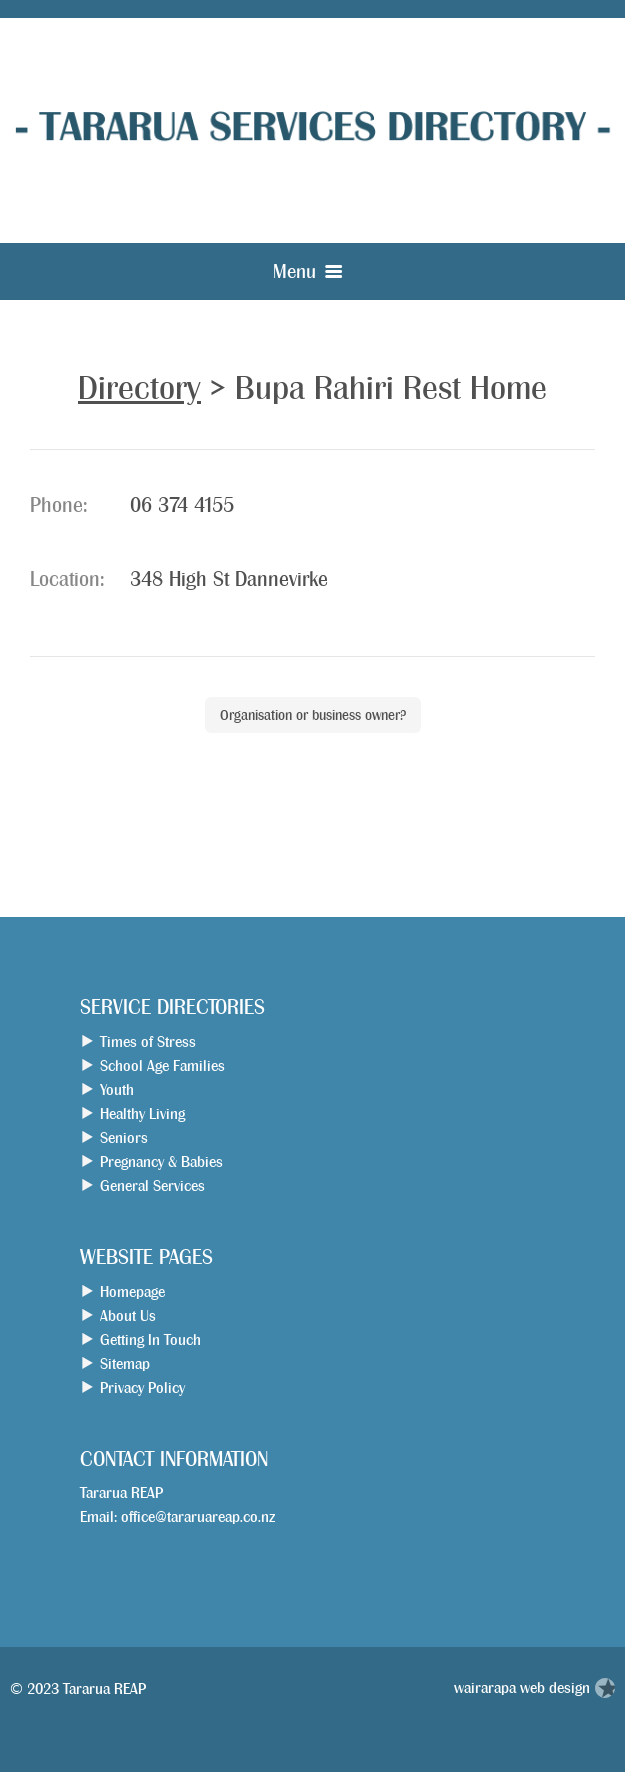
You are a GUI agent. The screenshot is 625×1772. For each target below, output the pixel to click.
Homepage (132, 1291)
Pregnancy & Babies (161, 1161)
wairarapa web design (522, 1687)
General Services (152, 1185)
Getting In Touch (150, 1339)
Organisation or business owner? (313, 715)
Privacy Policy (142, 1387)
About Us (128, 1315)
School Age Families (162, 1065)
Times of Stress (148, 1041)
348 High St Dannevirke (229, 579)
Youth (117, 1089)
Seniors (124, 1137)
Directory (139, 388)
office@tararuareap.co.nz (198, 1516)
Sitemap (125, 1363)
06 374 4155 (182, 505)
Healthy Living (142, 1113)
